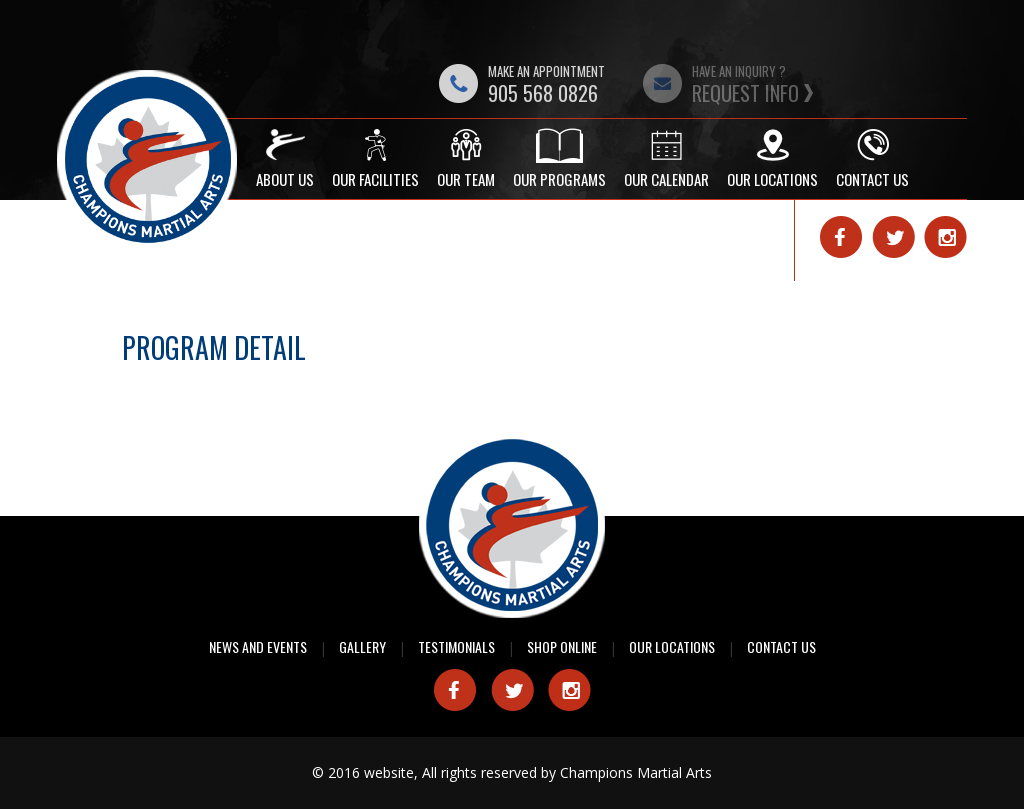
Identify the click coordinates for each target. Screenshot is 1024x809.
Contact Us (781, 646)
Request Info (745, 93)
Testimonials (456, 646)
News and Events (258, 646)
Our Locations (672, 646)
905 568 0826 (543, 93)
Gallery (362, 646)
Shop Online (562, 646)
